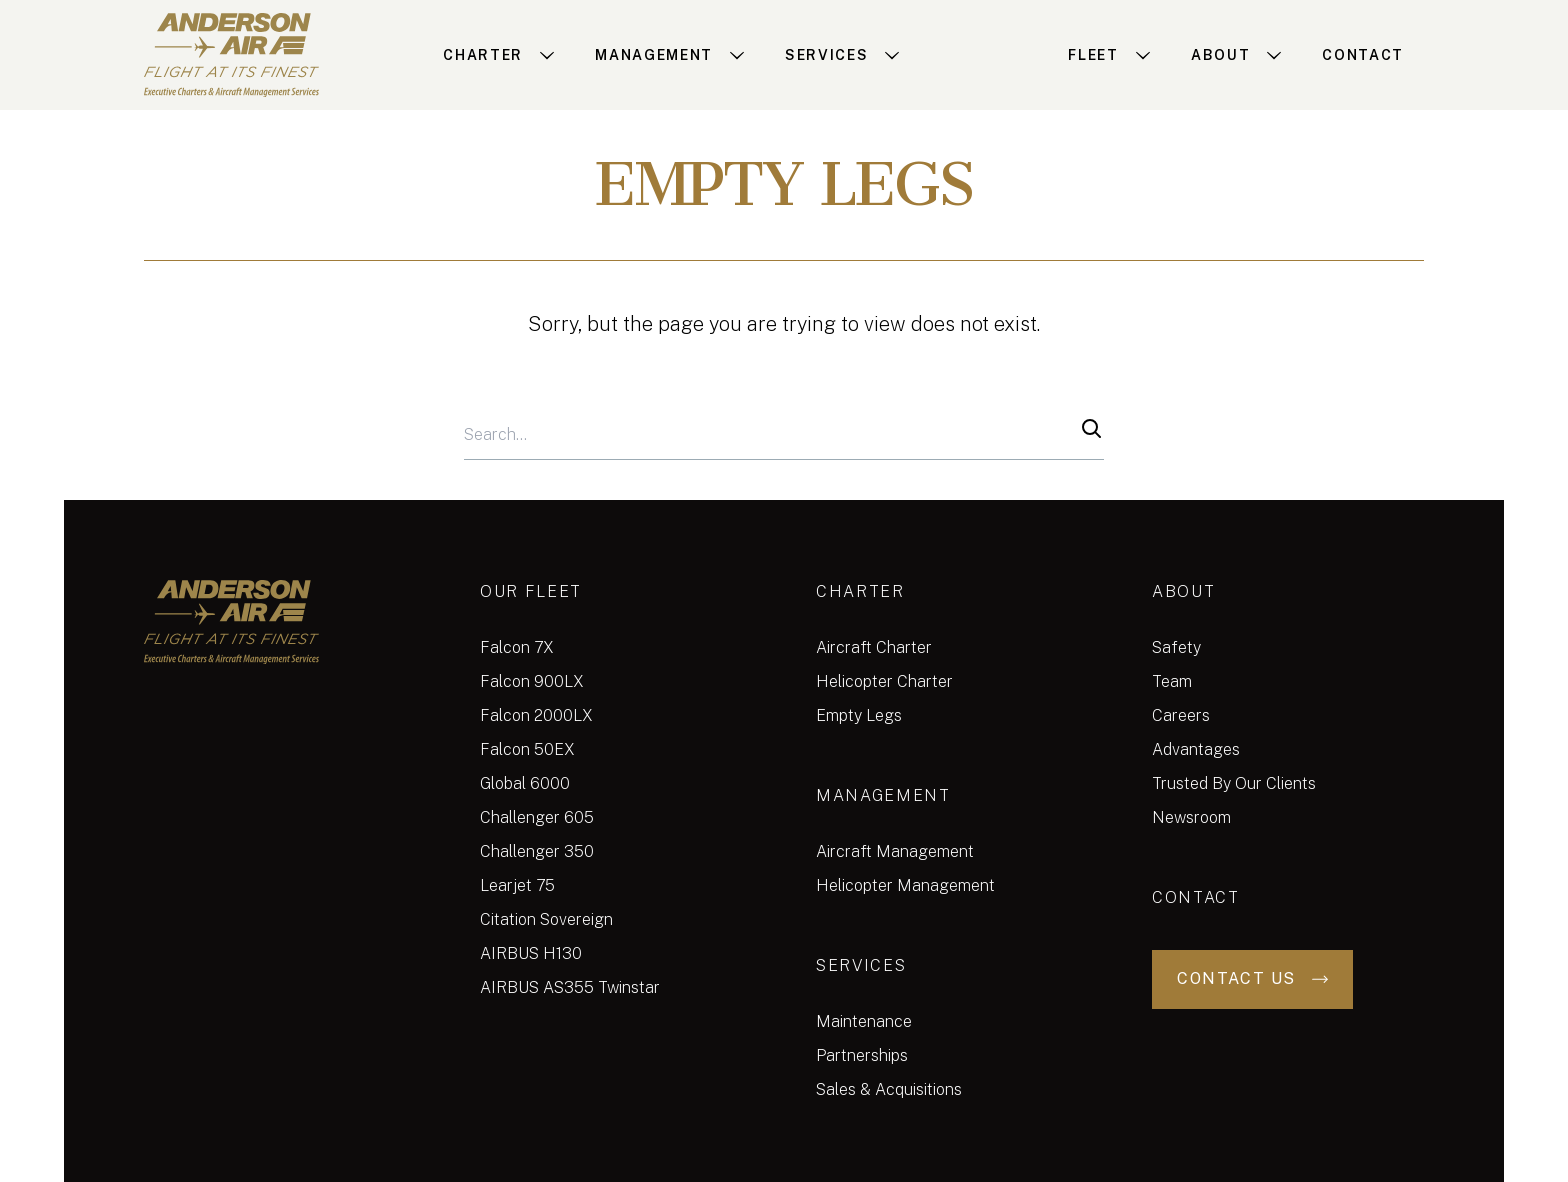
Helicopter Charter (884, 681)
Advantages (1196, 749)
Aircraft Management (895, 851)
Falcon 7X (517, 647)
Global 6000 (525, 783)
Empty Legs (859, 715)
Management (883, 795)
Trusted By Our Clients (1234, 783)
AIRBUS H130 (531, 953)
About (1183, 591)
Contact (1196, 897)
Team (1172, 681)
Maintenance (864, 1021)
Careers (1181, 715)
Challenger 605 (537, 817)
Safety (1176, 647)
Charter (860, 591)
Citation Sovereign (546, 919)
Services (861, 965)
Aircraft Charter (874, 647)
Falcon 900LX (532, 681)
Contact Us (1252, 978)
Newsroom (1191, 817)
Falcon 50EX (527, 749)
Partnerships (862, 1055)
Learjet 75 (517, 885)
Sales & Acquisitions (889, 1089)
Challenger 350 (537, 851)
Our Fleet (531, 591)
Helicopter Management (905, 885)
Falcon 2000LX (536, 715)
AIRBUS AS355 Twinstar (570, 987)
